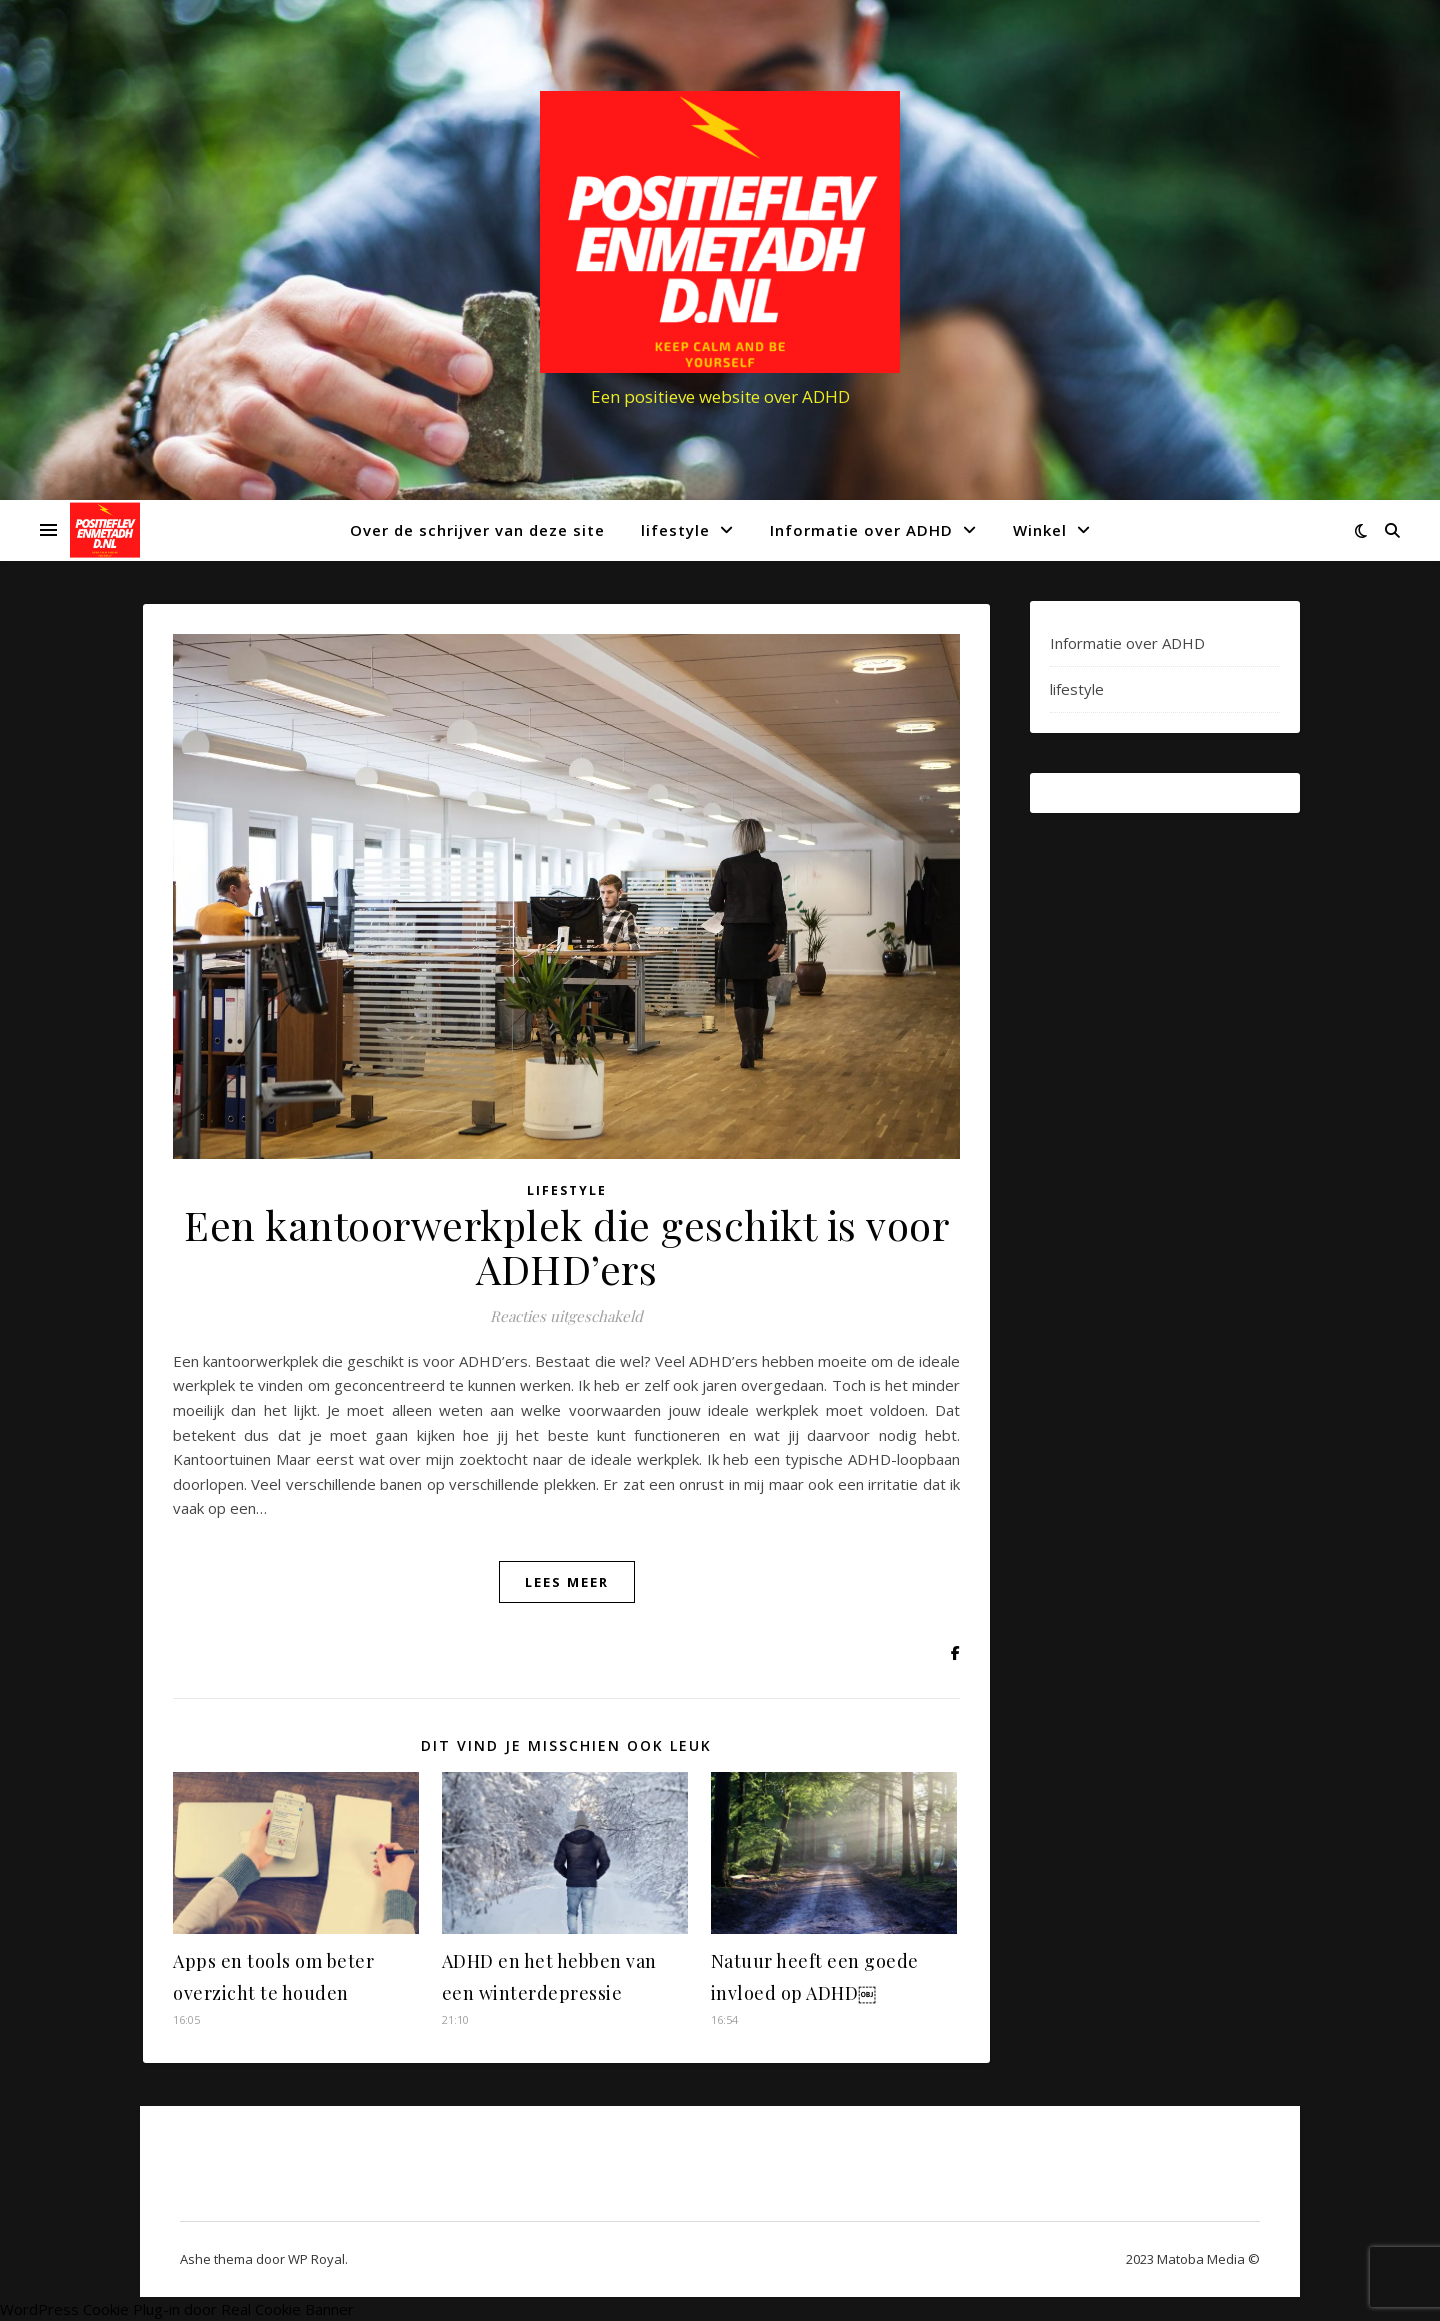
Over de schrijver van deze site (477, 530)
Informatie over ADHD (861, 530)
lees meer (567, 1582)
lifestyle (675, 530)
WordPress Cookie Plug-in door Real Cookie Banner (177, 2309)
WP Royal (316, 2259)
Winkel (1040, 530)
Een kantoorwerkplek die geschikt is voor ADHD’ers (566, 1246)
